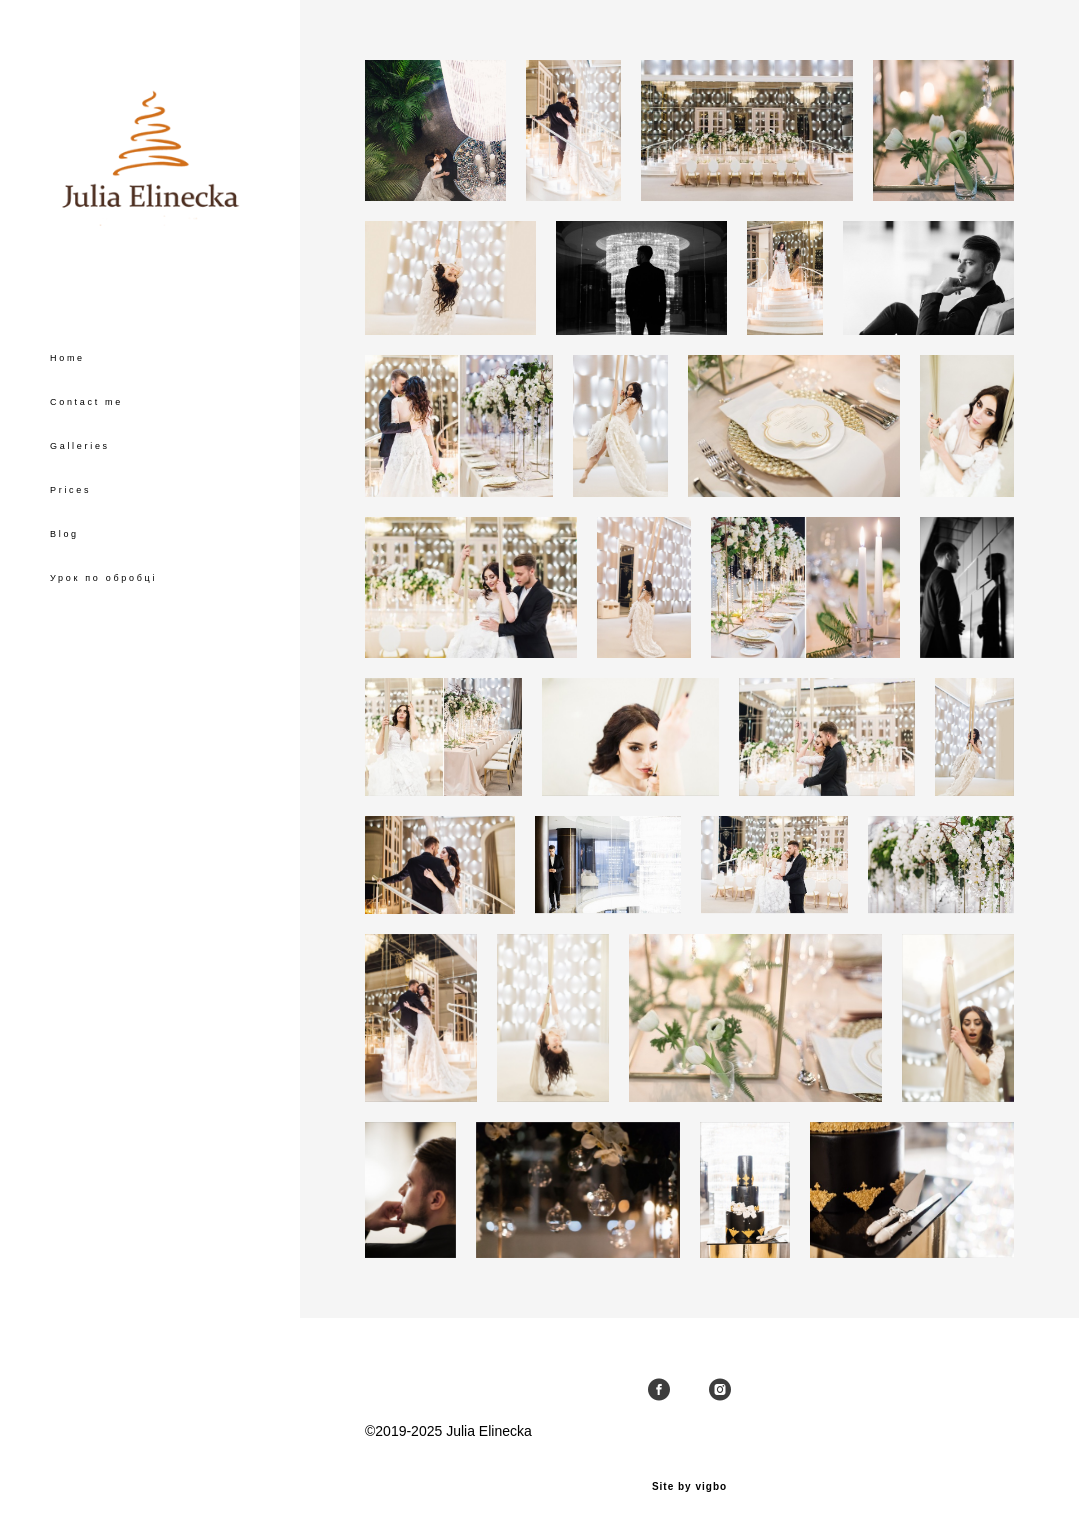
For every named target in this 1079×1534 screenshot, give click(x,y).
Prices (70, 490)
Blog (64, 534)
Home (67, 358)
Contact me (86, 402)
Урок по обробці (103, 578)
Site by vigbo (689, 1487)
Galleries (80, 446)
